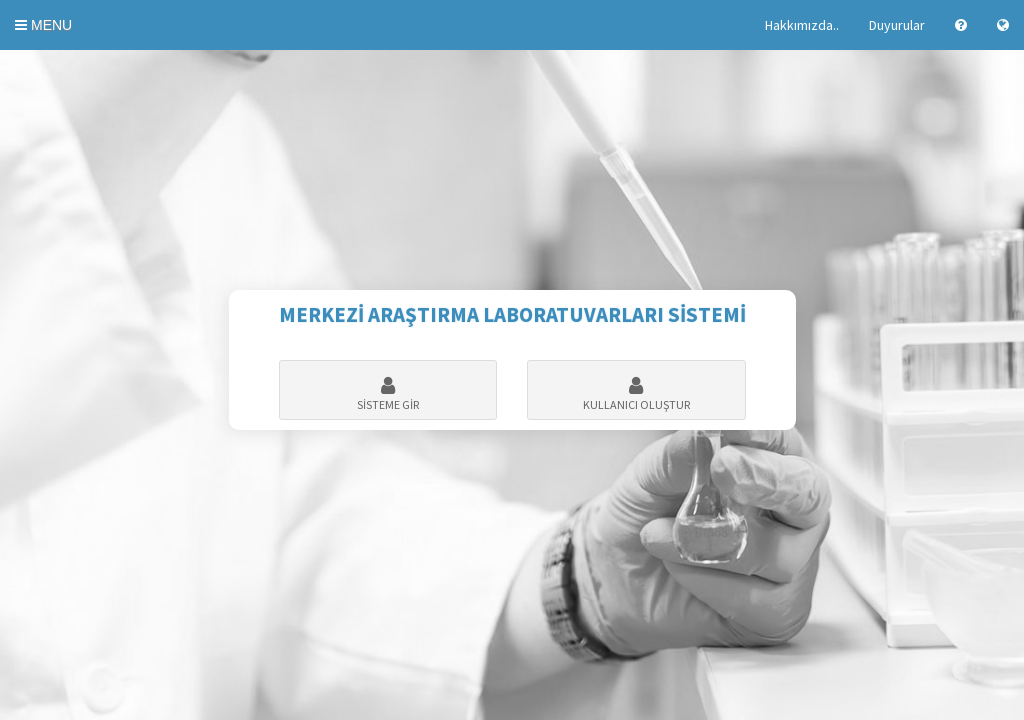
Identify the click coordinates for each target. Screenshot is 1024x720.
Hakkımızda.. (802, 25)
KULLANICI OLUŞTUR (636, 394)
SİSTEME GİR (388, 394)
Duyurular (897, 25)
